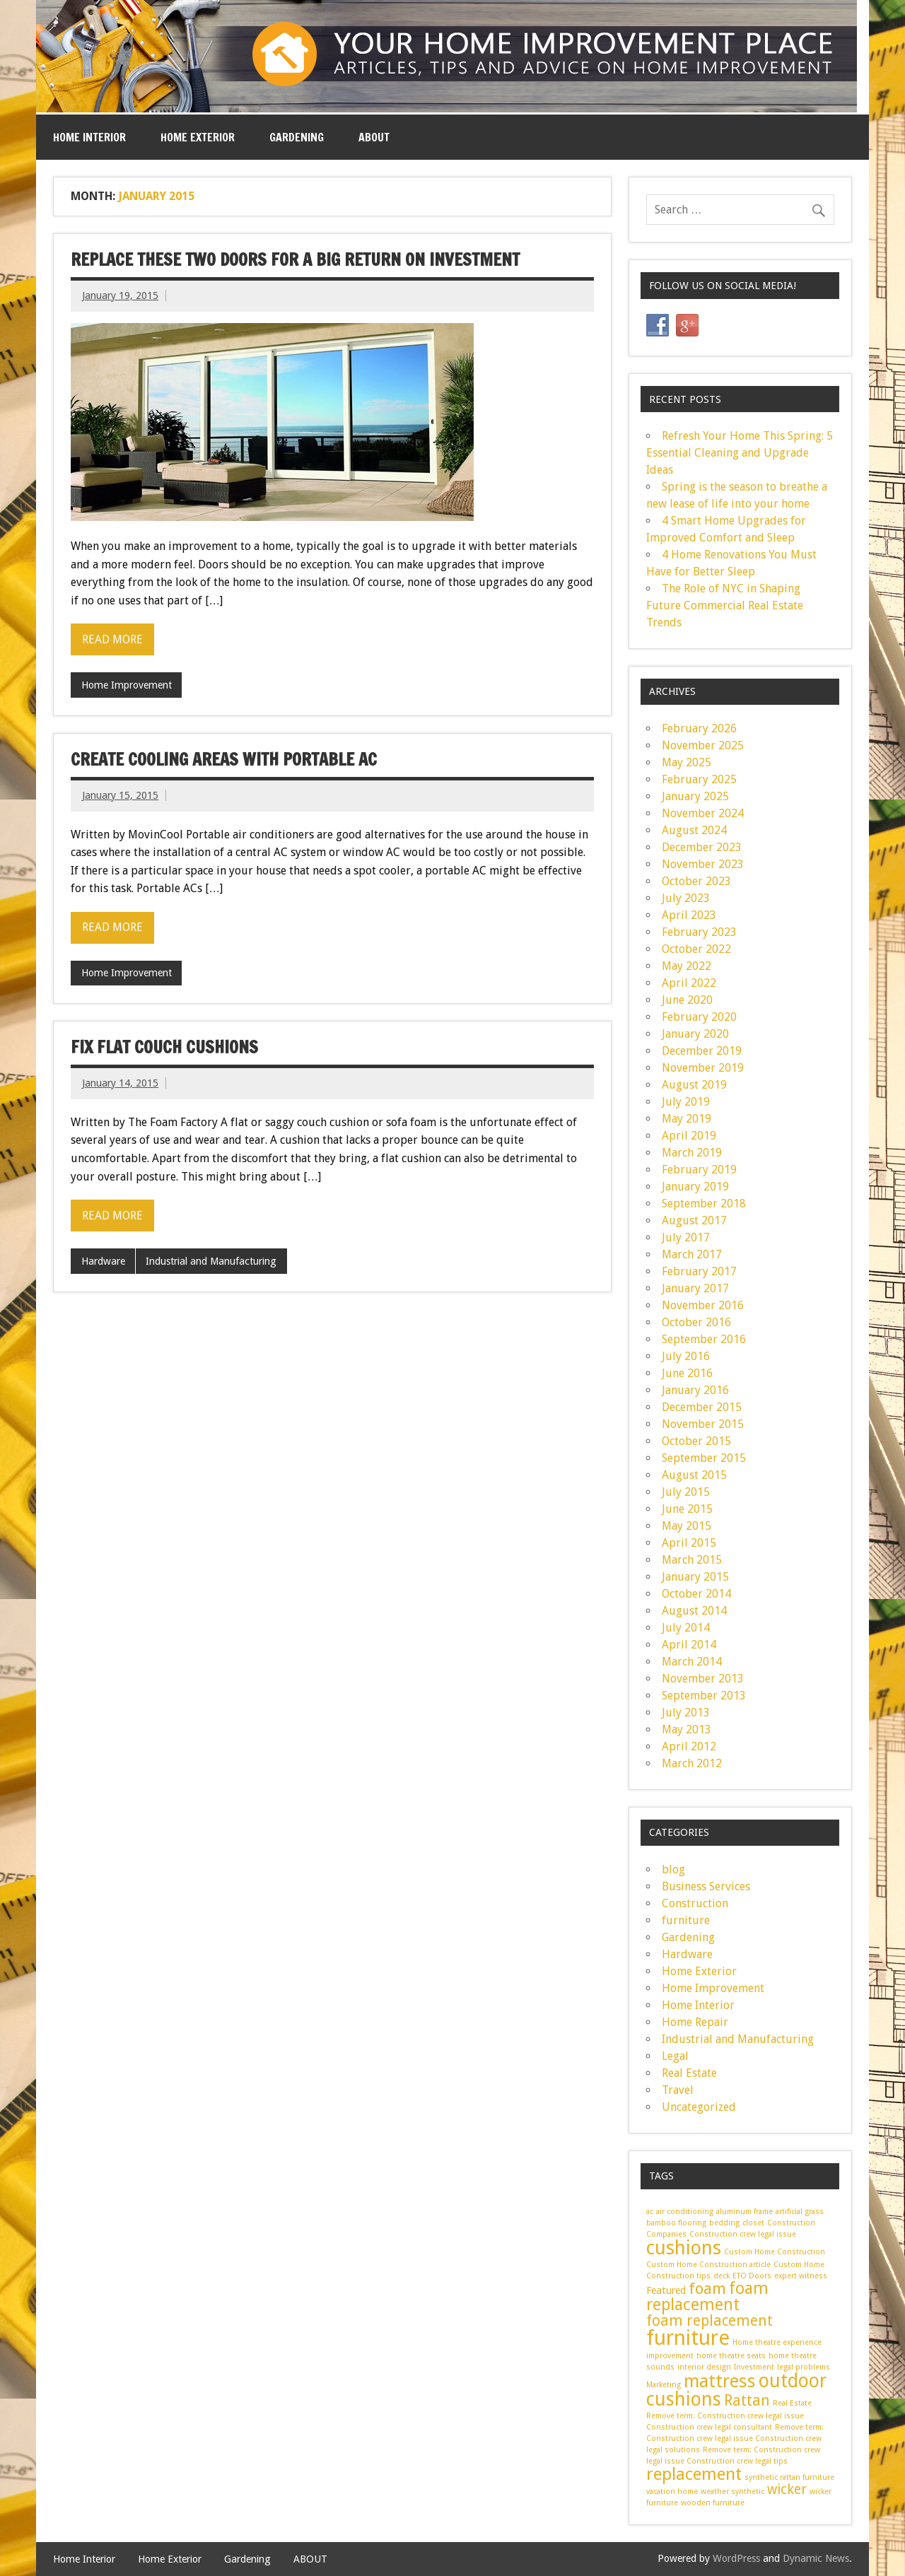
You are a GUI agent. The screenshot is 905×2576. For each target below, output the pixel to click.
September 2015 (704, 1458)
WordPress (736, 2558)
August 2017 (694, 1220)
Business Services (706, 1886)
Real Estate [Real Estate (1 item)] (792, 2403)
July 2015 (686, 1492)
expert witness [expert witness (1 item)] (800, 2276)
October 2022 (696, 949)
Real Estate (689, 2073)
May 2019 (686, 1118)
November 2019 (703, 1068)
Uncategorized (699, 2107)
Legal (675, 2056)
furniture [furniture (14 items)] (688, 2338)
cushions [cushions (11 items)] (683, 2248)
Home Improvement (126, 685)
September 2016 (704, 1339)
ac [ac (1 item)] (649, 2211)
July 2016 (686, 1356)
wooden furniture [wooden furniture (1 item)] (713, 2502)
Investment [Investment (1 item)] (754, 2367)
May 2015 (686, 1526)
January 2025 (695, 796)
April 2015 (689, 1543)
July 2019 (686, 1101)
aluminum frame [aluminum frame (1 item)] (744, 2211)
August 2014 (694, 1610)
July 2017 (686, 1237)
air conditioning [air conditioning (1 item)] (684, 2211)
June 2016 (687, 1373)
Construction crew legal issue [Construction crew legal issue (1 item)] (742, 2234)
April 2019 (689, 1135)
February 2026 (699, 728)
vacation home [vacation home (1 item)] (672, 2491)
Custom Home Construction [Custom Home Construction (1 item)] (774, 2251)
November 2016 (703, 1305)
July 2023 (686, 898)
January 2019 (695, 1186)
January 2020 (695, 1034)
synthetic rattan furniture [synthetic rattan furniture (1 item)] (789, 2477)
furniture (686, 1920)
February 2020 (699, 1017)
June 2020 (687, 1000)
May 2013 (686, 1729)
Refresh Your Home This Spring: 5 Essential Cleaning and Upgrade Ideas (739, 452)
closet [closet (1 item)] (753, 2222)
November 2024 (703, 813)
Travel (678, 2090)
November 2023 (703, 864)
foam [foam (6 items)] (707, 2288)
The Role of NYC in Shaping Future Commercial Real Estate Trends (724, 605)
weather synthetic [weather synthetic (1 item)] (732, 2491)
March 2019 (692, 1152)
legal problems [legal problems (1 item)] (803, 2367)
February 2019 (699, 1169)
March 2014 (692, 1661)
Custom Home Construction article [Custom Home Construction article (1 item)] (708, 2264)
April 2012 (689, 1746)
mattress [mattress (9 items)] (720, 2380)
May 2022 (686, 966)
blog (673, 1869)
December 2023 (702, 847)
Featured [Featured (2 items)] (666, 2290)
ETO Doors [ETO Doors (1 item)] (751, 2276)
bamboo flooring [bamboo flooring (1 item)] (676, 2222)
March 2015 (692, 1560)
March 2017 (692, 1254)
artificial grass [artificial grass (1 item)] (800, 2211)
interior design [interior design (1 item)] (704, 2367)
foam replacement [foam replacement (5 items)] (709, 2320)
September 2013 (704, 1695)
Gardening (296, 137)
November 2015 (703, 1424)
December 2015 (702, 1407)
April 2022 (689, 983)
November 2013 (703, 1678)
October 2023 (696, 881)
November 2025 (703, 745)
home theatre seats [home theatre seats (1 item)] (731, 2355)
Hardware (103, 1261)
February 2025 (699, 779)
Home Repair (695, 2022)
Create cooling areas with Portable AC (224, 759)
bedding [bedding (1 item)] (724, 2222)
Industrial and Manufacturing (211, 1261)
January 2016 (695, 1390)
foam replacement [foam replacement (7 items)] (707, 2296)
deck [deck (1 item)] (721, 2276)
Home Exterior (197, 137)
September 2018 (704, 1203)
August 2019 (694, 1084)
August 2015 (694, 1475)
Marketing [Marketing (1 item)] (663, 2384)
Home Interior (89, 137)
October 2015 (696, 1441)
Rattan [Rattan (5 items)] (747, 2400)
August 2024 (694, 830)
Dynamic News (816, 2558)
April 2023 (689, 915)
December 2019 (702, 1051)
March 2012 (692, 1763)
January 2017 (695, 1288)
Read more (112, 639)
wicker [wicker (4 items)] (787, 2489)
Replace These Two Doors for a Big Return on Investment (295, 259)
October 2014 (696, 1593)
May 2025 (686, 762)
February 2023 (699, 932)
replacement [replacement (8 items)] (694, 2474)
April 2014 (689, 1644)
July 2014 (686, 1627)
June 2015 (687, 1509)
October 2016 (696, 1322)
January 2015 (695, 1576)
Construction (695, 1903)
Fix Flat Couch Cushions (164, 1047)
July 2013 (686, 1712)
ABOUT (374, 137)
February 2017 (699, 1271)
